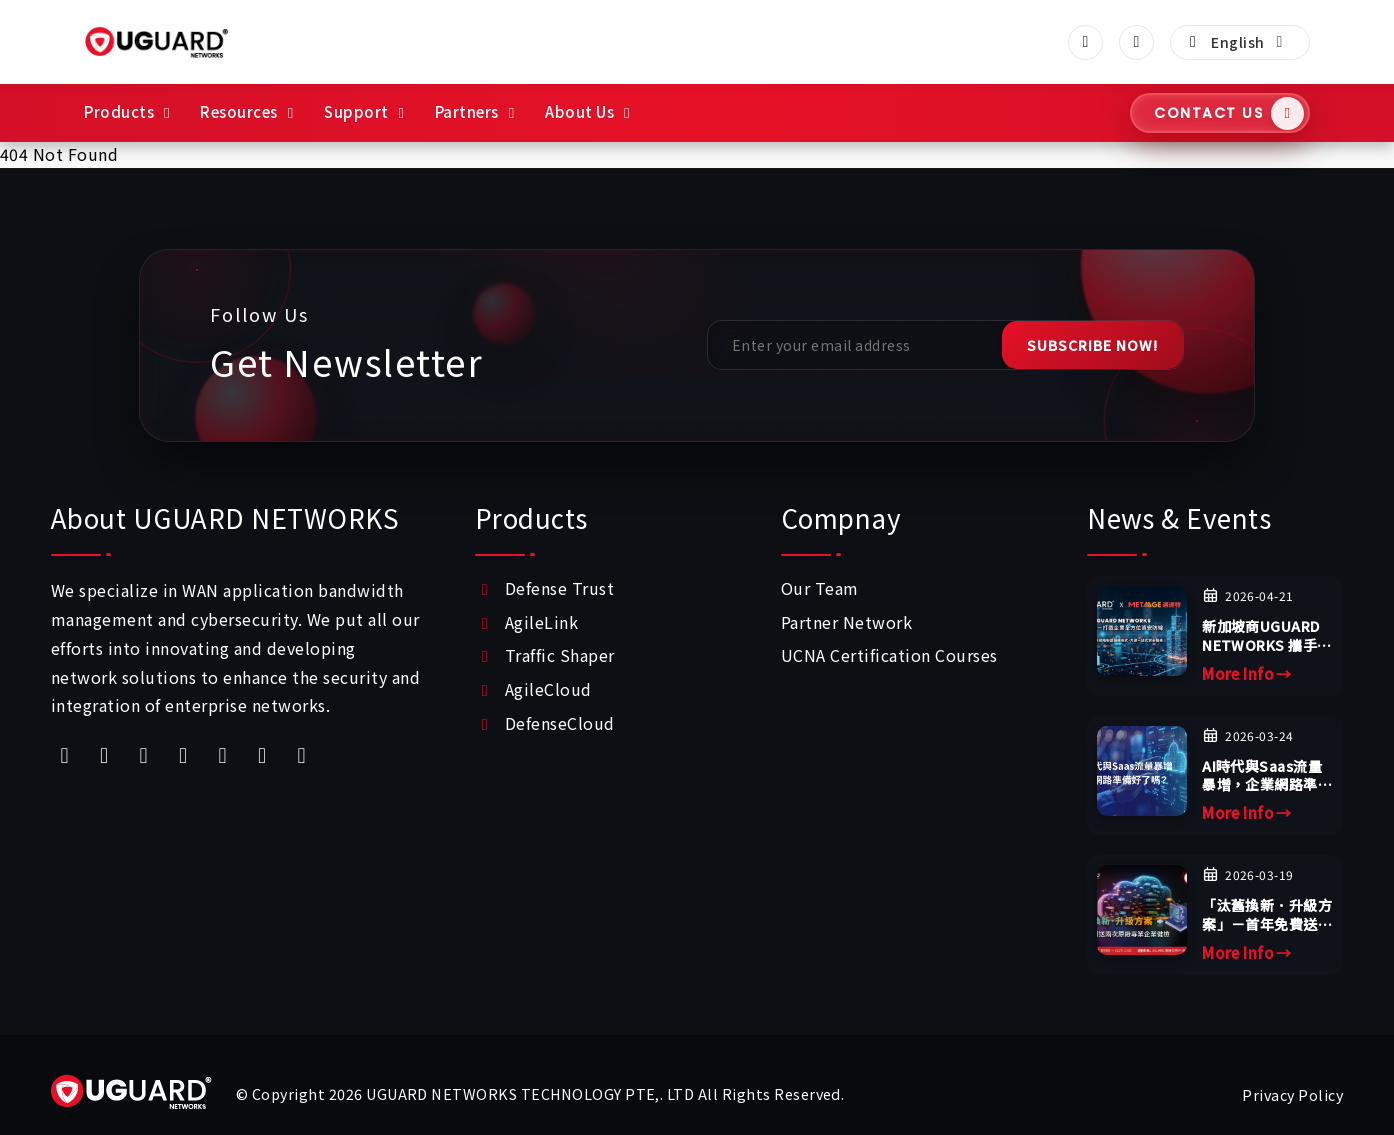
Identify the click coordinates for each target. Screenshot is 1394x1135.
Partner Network (846, 622)
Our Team (820, 588)
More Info (1247, 674)
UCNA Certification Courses (889, 655)
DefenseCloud (560, 723)
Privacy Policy (1292, 1094)
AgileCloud (548, 689)
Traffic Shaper (560, 655)
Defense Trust (559, 588)
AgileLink (541, 622)
